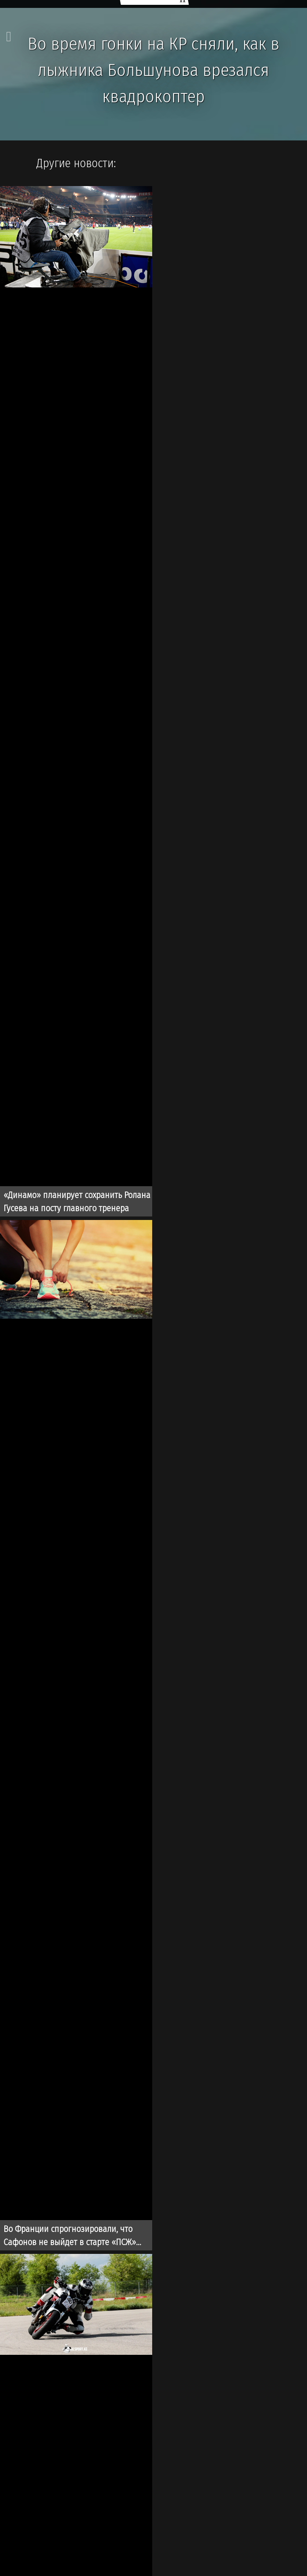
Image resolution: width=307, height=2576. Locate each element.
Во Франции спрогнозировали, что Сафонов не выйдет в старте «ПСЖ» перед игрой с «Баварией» (70, 2237)
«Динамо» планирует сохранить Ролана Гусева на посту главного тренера (77, 1201)
